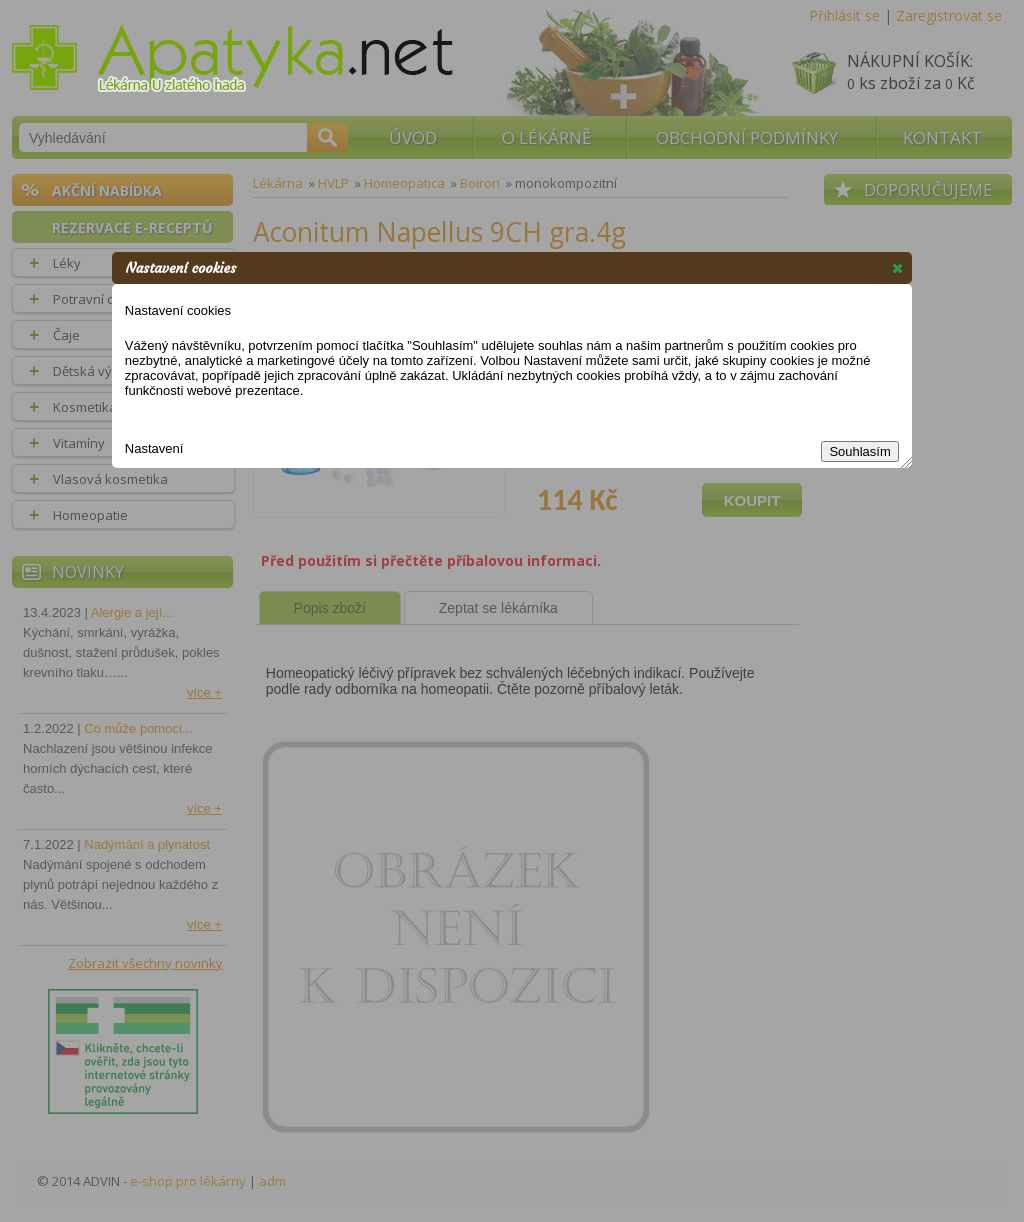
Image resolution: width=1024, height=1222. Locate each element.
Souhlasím (859, 451)
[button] (897, 268)
